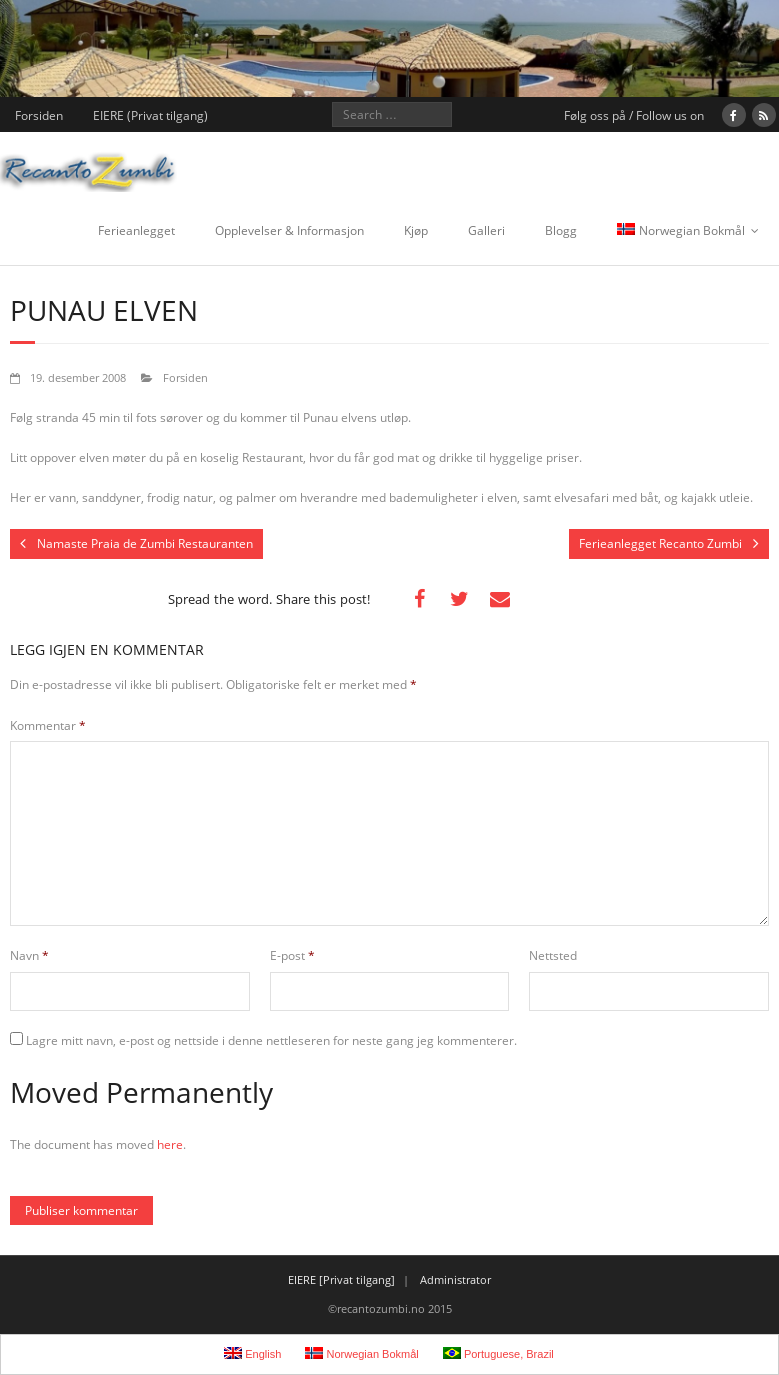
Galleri (486, 230)
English (252, 1353)
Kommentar (48, 725)
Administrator (455, 1279)
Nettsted (553, 955)
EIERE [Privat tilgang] (341, 1279)
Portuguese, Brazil (498, 1353)
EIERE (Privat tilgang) (150, 115)
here (170, 1144)
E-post (292, 955)
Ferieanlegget (136, 230)
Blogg (561, 230)
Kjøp (416, 230)
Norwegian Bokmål (681, 230)
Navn (29, 955)
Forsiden (39, 115)
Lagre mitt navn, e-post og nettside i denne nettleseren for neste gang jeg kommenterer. (271, 1040)
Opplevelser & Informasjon (289, 230)
